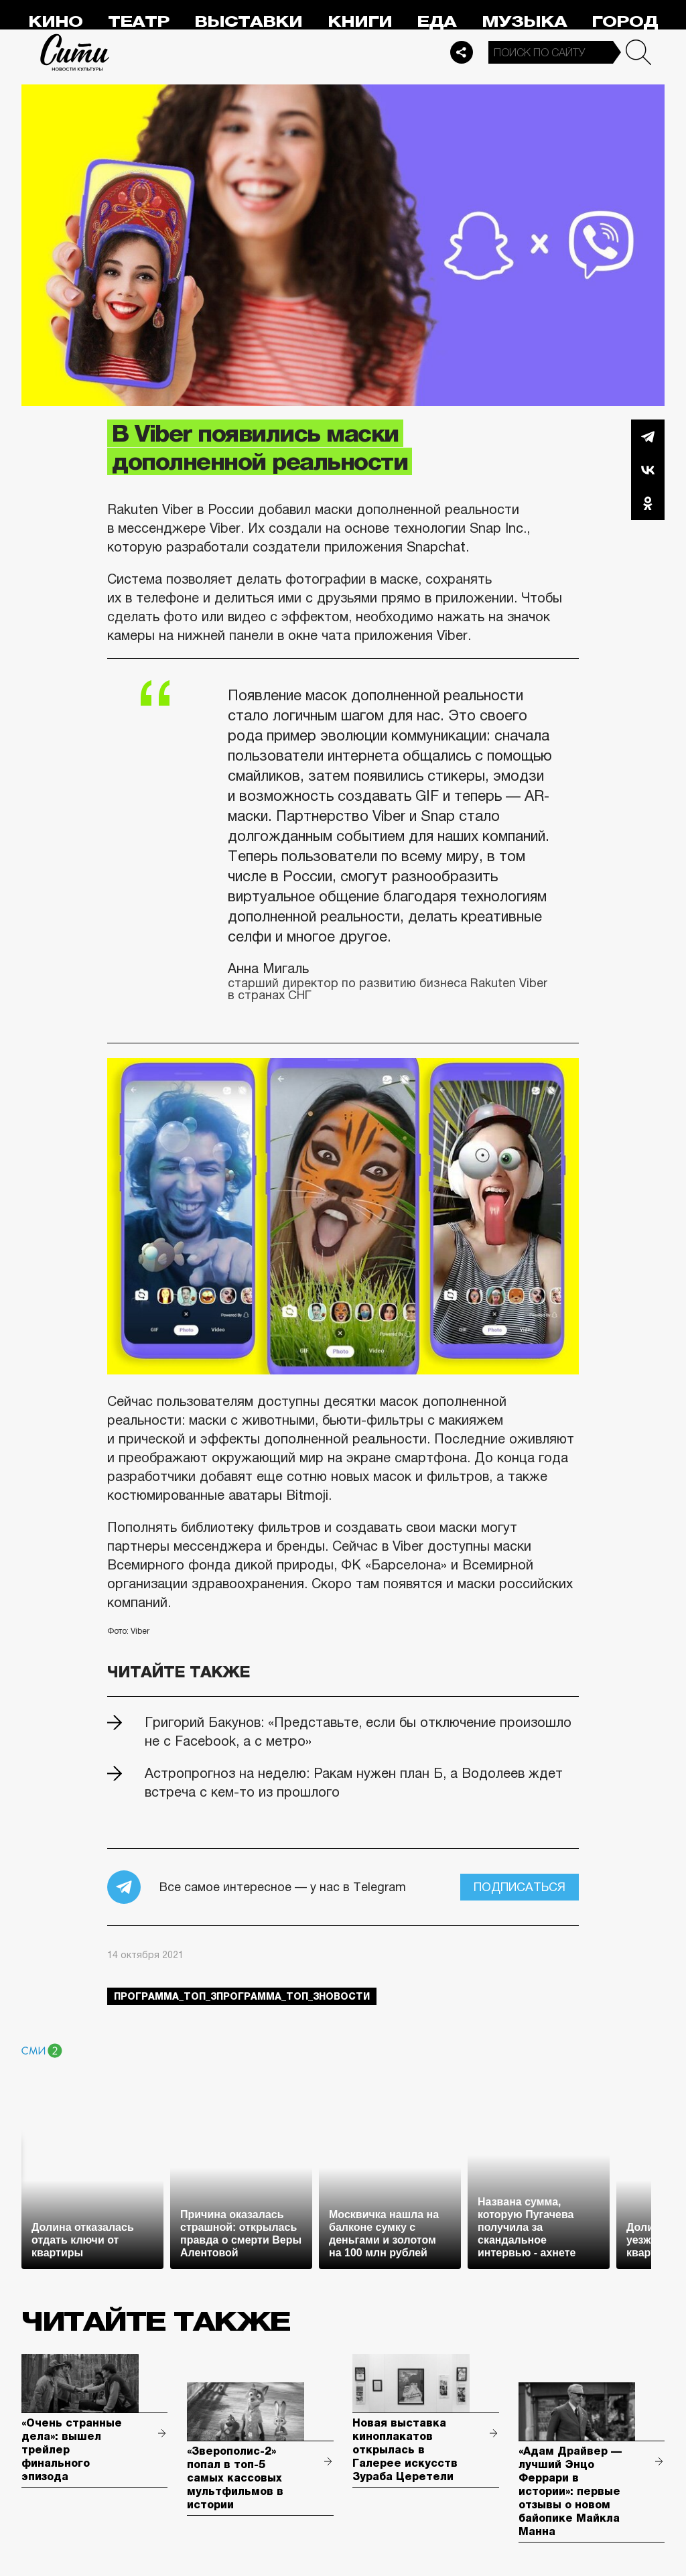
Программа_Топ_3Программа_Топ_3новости (242, 1996)
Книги (360, 21)
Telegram (648, 436)
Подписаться (519, 1887)
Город (625, 21)
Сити (75, 52)
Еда (436, 21)
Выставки (248, 21)
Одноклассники (648, 503)
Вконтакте (648, 470)
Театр (138, 21)
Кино (55, 21)
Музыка (524, 21)
